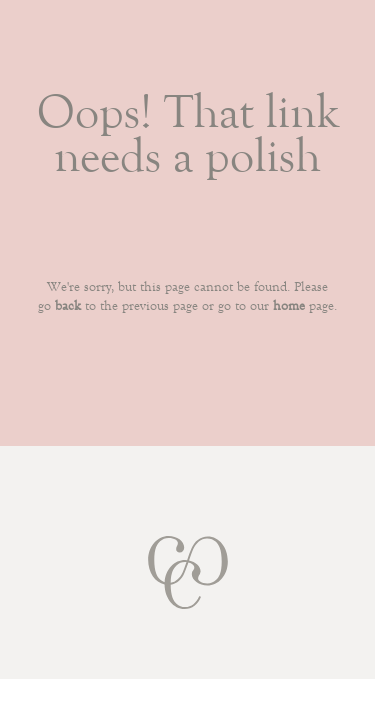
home (289, 306)
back (68, 306)
